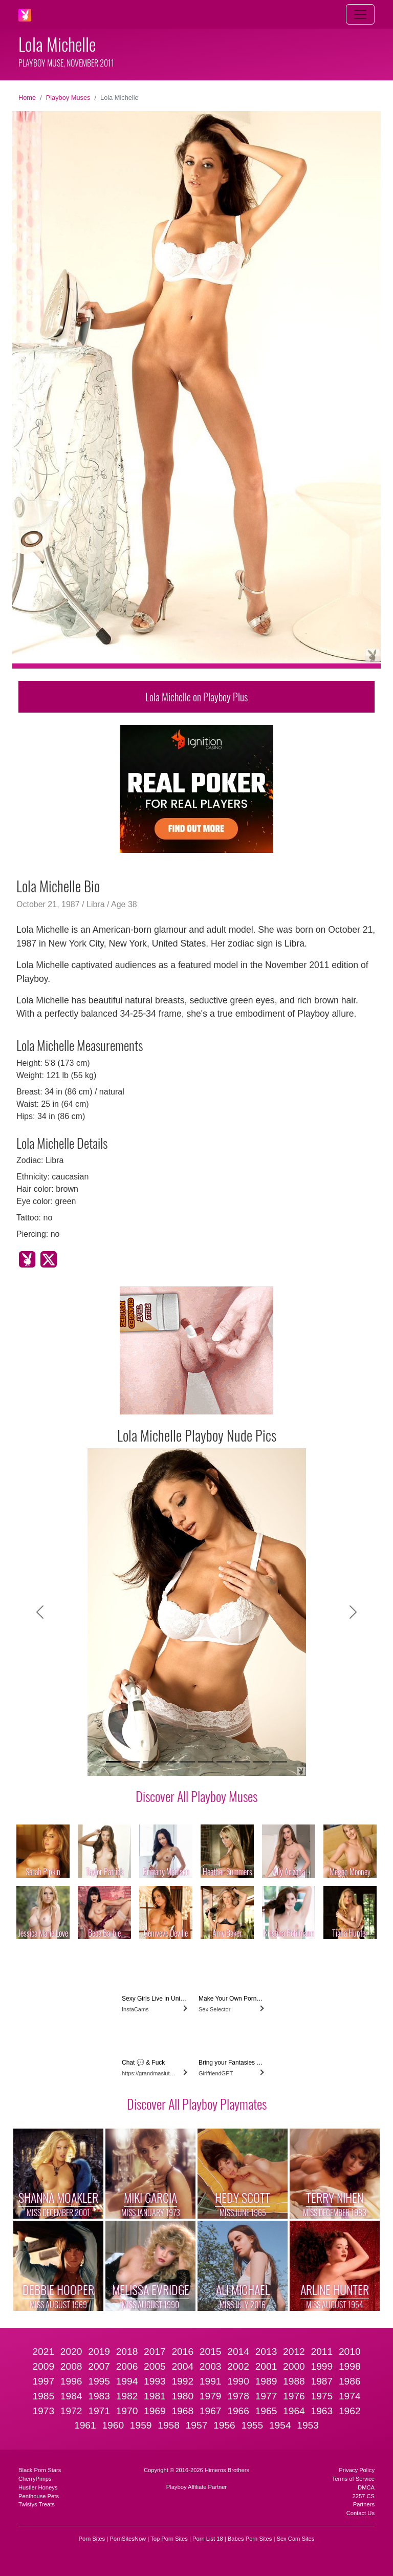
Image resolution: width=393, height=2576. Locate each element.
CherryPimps (35, 2479)
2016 (182, 2351)
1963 (322, 2411)
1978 (238, 2396)
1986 (350, 2381)
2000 (294, 2366)
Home (27, 97)
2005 (155, 2366)
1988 (294, 2381)
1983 (99, 2396)
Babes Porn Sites (250, 2539)
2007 (99, 2366)
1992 (182, 2381)
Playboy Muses (68, 97)
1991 (211, 2381)
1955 (252, 2425)
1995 (99, 2381)
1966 (238, 2411)
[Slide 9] (261, 1762)
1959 (141, 2425)
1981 (155, 2396)
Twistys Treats (36, 2504)
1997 (43, 2381)
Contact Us (360, 2513)
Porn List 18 (207, 2539)
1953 (308, 2425)
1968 (182, 2411)
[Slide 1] (113, 1762)
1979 (211, 2396)
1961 (85, 2425)
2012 (294, 2351)
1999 (322, 2366)
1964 (294, 2411)
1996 (71, 2381)
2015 (211, 2351)
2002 (238, 2366)
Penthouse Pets (38, 2496)
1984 (71, 2396)
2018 (127, 2351)
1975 (322, 2396)
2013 (266, 2351)
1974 (350, 2396)
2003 (211, 2366)
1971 (99, 2411)
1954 (280, 2425)
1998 (350, 2366)
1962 (350, 2411)
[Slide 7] (224, 1762)
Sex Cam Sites (295, 2539)
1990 (238, 2381)
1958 (169, 2425)
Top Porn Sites (169, 2539)
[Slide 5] (187, 1762)
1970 (127, 2411)
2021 (43, 2351)
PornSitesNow (128, 2539)
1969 (155, 2411)
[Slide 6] (205, 1762)
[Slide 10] (279, 1762)
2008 (71, 2366)
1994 (127, 2381)
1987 (322, 2381)
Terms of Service (353, 2479)
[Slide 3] (150, 1762)
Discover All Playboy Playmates (197, 2103)
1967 (211, 2411)
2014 (238, 2351)
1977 (266, 2396)
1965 (266, 2411)
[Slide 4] (169, 1762)
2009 (43, 2366)
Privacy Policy (357, 2470)
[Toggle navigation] (360, 14)
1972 (71, 2411)
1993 (155, 2381)
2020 (71, 2351)
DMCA (366, 2487)
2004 (182, 2366)
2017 (155, 2351)
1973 (43, 2411)
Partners (364, 2504)
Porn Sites (92, 2539)
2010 (350, 2351)
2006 (127, 2366)
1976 (294, 2396)
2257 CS (363, 2496)
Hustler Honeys (37, 2487)
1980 (182, 2396)
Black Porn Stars (39, 2470)
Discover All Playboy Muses (196, 1796)
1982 (127, 2396)
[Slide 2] (132, 1762)
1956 (224, 2425)
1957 (197, 2425)
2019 (99, 2351)
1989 (266, 2381)
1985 (43, 2396)
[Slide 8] (242, 1762)
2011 (322, 2351)
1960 (113, 2425)
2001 (266, 2366)
